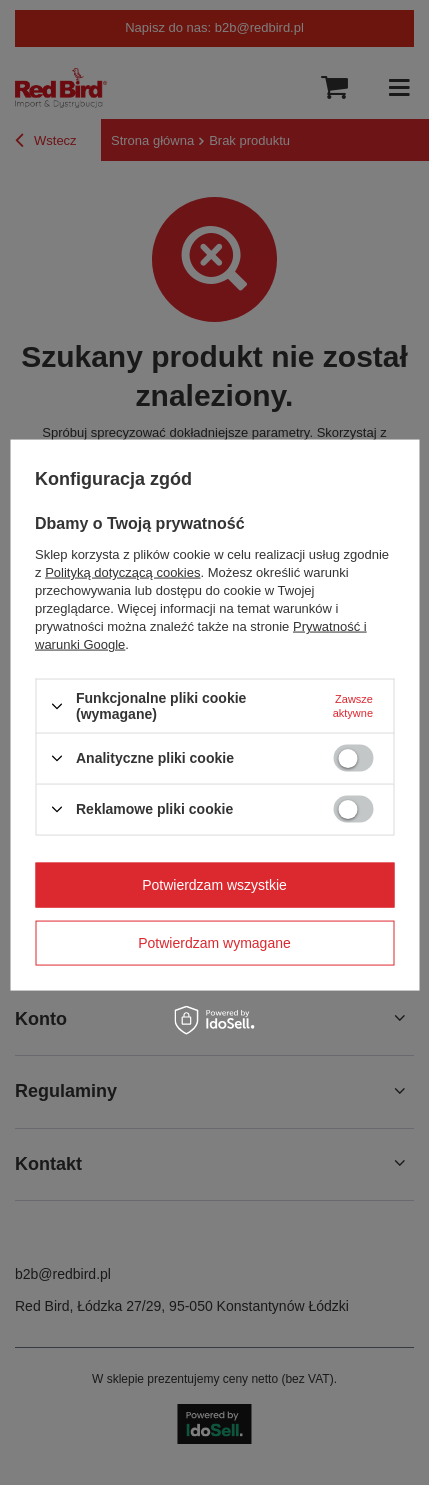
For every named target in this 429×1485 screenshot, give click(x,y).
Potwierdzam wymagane (214, 943)
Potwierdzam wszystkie (214, 885)
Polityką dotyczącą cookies (122, 572)
